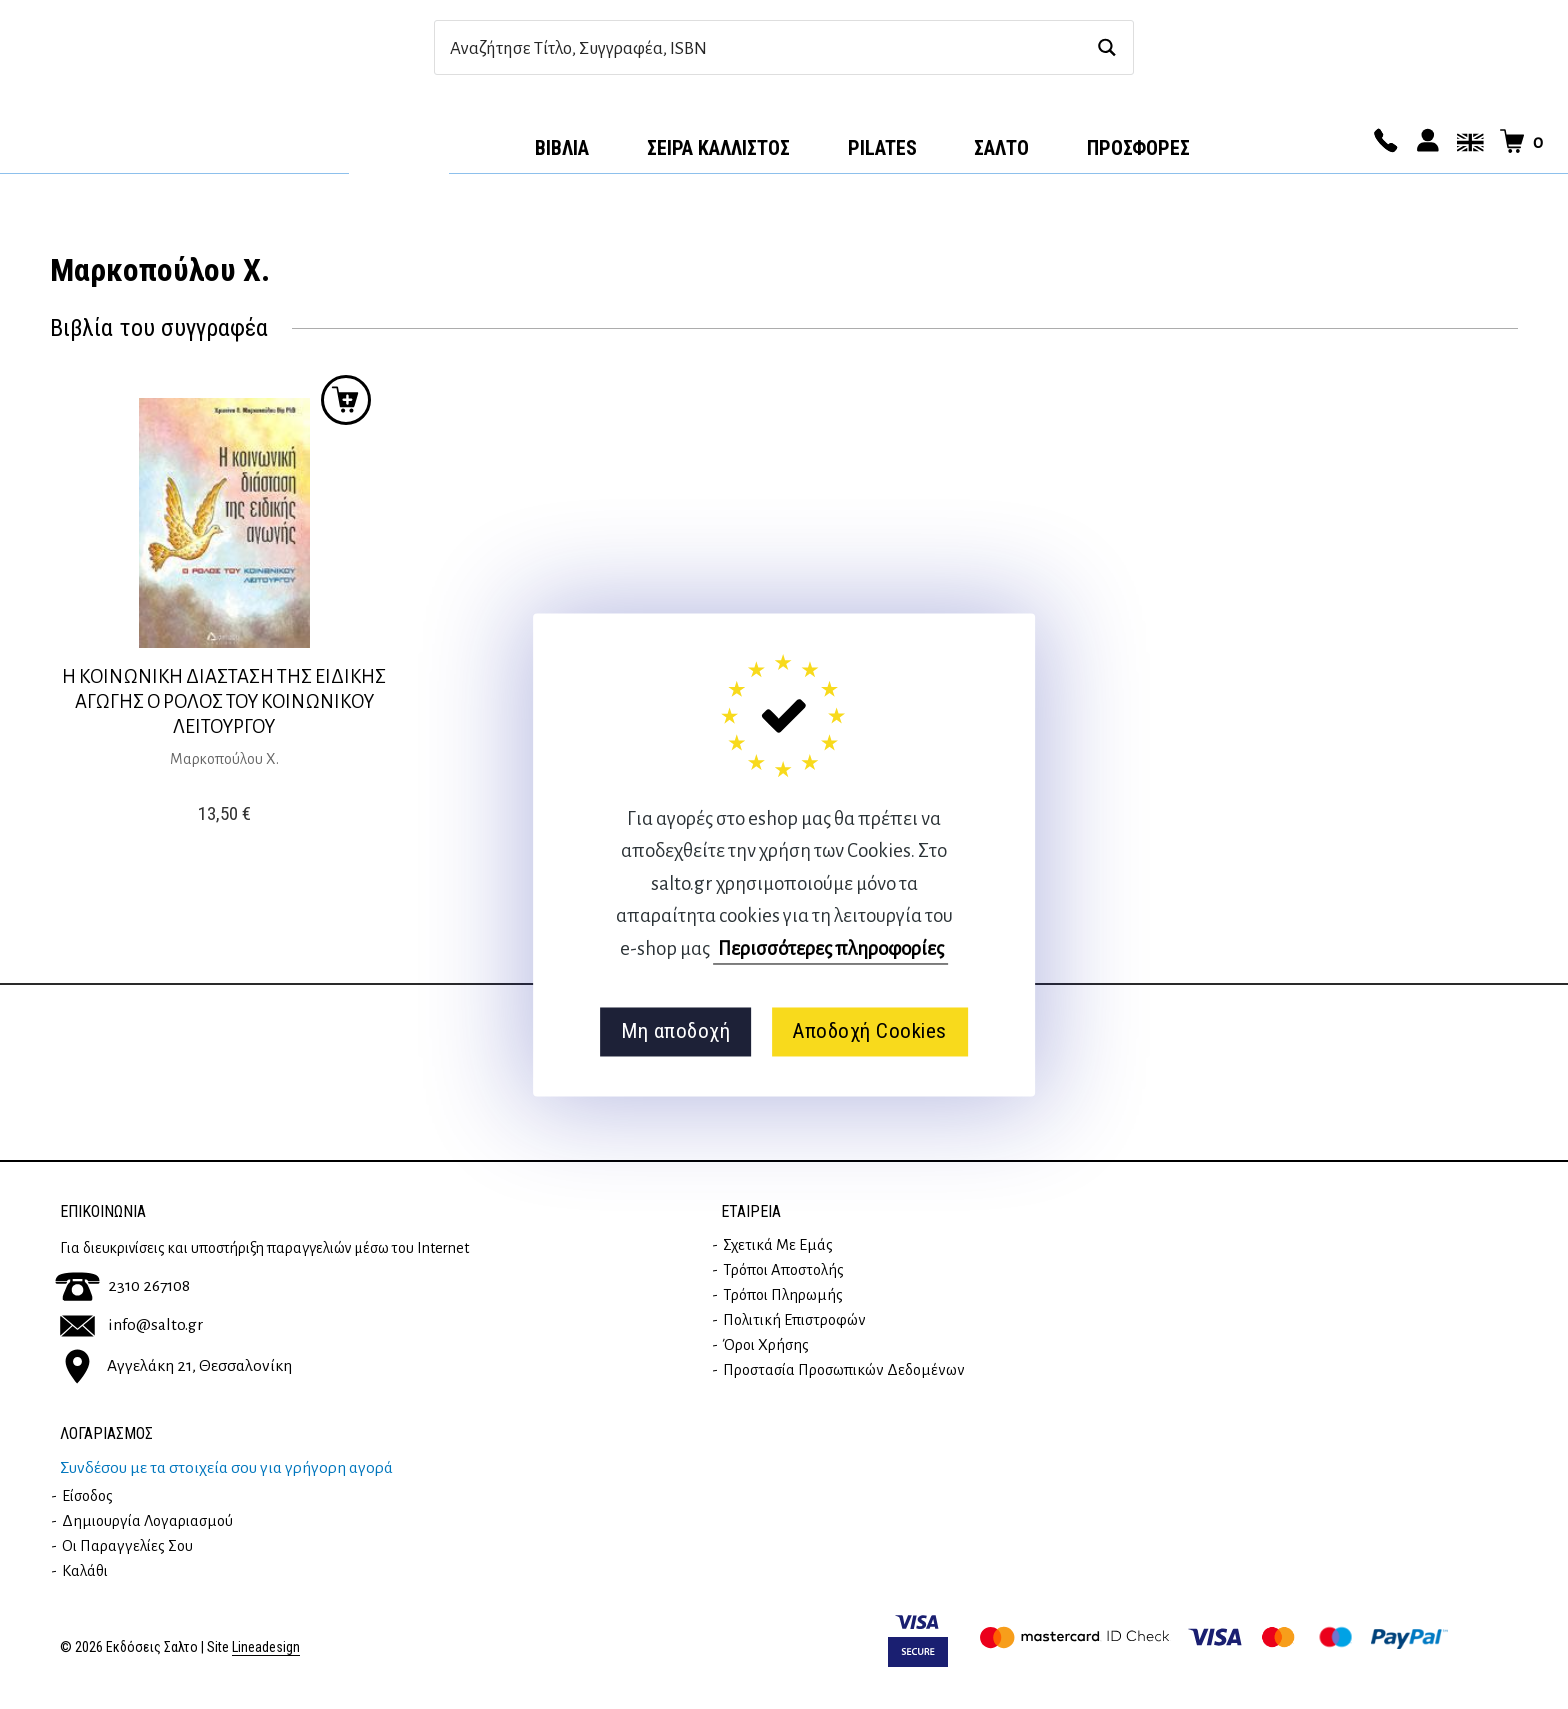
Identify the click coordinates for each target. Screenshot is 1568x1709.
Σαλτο (1001, 148)
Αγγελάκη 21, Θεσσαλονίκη (176, 1366)
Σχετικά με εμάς (778, 1245)
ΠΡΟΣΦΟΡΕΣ (1138, 148)
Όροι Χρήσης (766, 1345)
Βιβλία (562, 148)
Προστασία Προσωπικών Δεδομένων (844, 1370)
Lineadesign (266, 1647)
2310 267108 (122, 1286)
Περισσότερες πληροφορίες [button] (831, 948)
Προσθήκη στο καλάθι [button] (346, 400)
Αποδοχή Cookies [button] (869, 1032)
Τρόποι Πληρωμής (783, 1295)
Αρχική (399, 141)
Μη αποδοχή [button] (675, 1032)
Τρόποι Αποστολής (783, 1270)
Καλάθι (85, 1571)
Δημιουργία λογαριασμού (147, 1521)
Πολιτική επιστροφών (794, 1320)
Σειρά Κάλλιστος (718, 148)
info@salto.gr (131, 1325)
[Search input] (762, 47)
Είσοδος (87, 1496)
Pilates (882, 148)
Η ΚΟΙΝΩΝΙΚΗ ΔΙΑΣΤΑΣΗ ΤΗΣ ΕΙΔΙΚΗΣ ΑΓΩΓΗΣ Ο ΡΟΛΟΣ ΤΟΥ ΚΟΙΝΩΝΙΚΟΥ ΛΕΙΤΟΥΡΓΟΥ (224, 701)
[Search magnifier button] (1106, 47)
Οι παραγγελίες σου (127, 1546)
